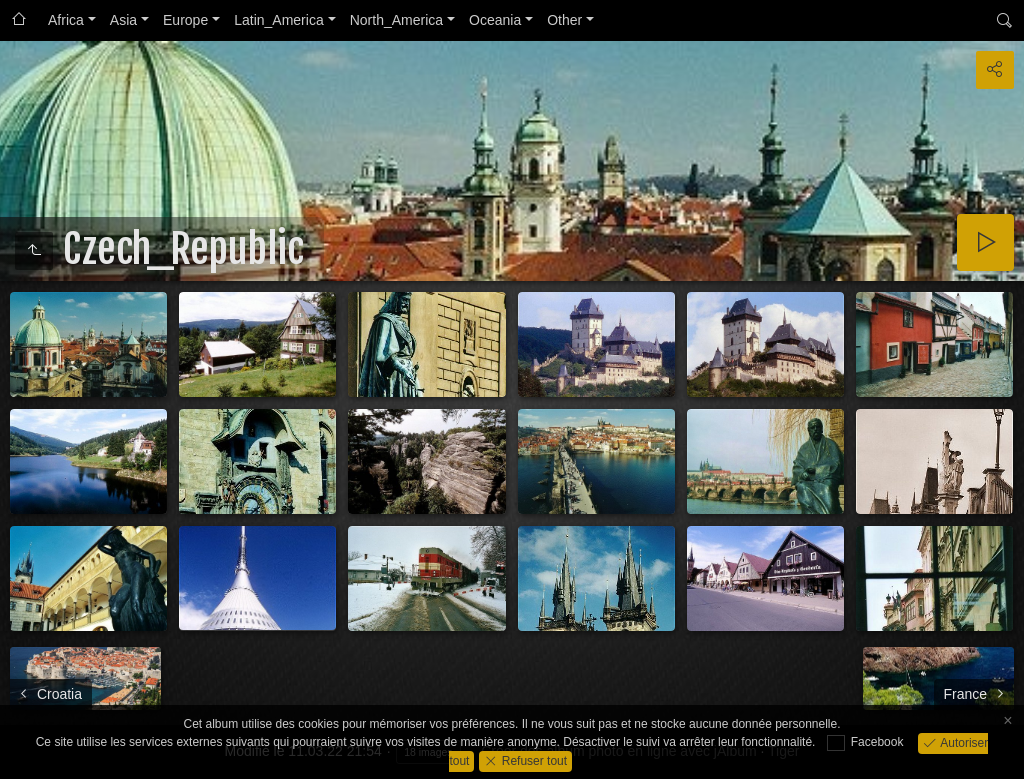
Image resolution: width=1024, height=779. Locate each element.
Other (564, 20)
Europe (185, 20)
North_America (396, 20)
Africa (66, 20)
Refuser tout (532, 760)
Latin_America (279, 20)
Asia (123, 20)
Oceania (495, 20)
